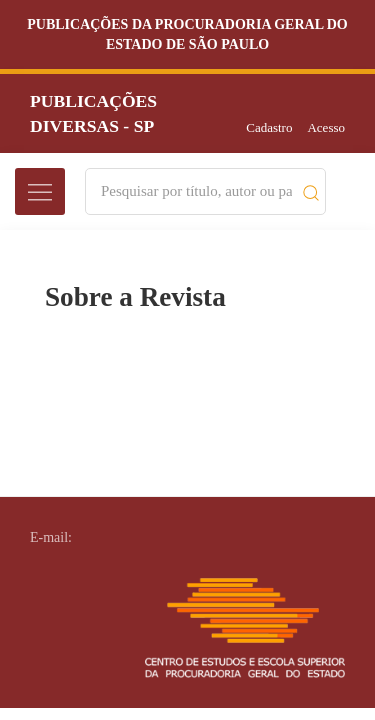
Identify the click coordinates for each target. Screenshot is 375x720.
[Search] (196, 191)
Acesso (326, 127)
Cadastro (269, 127)
